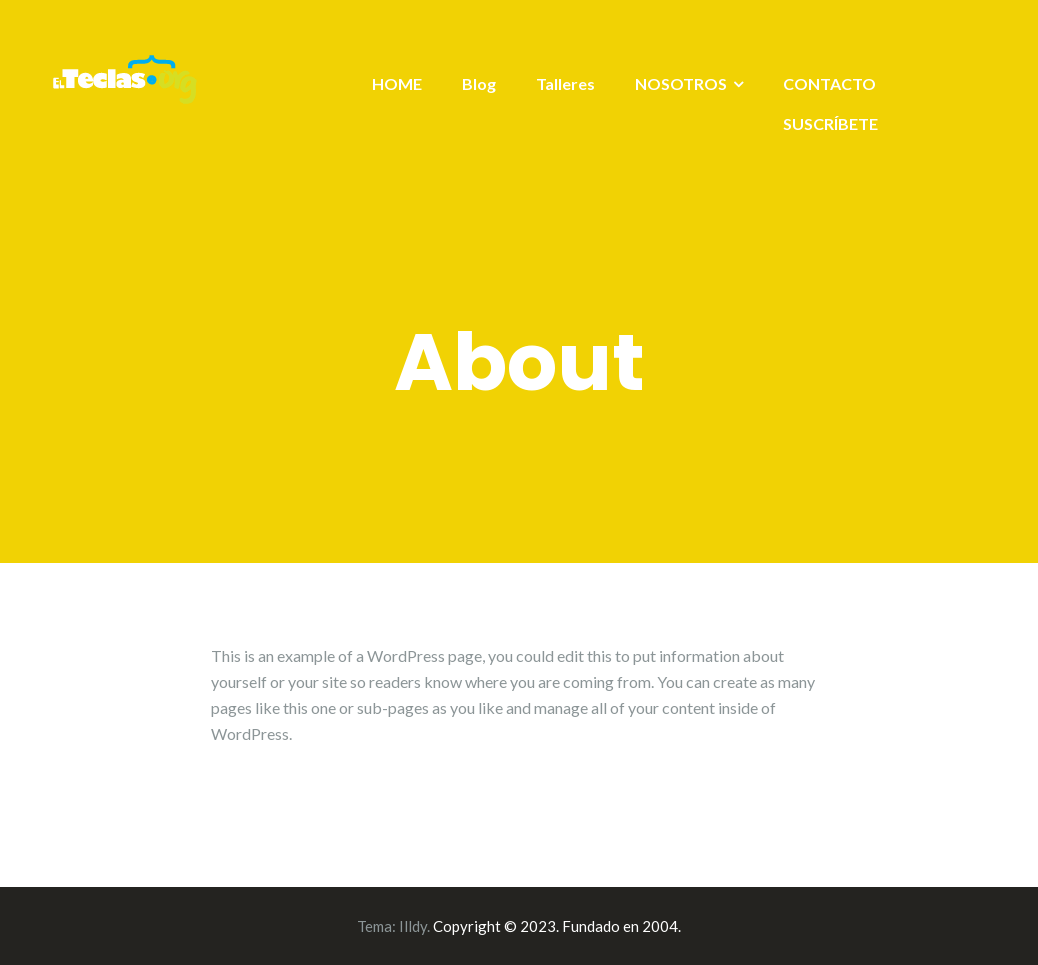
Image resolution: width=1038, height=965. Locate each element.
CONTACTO (829, 83)
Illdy (413, 926)
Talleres (565, 83)
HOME (397, 83)
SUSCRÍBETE (830, 123)
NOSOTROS (681, 83)
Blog (479, 83)
